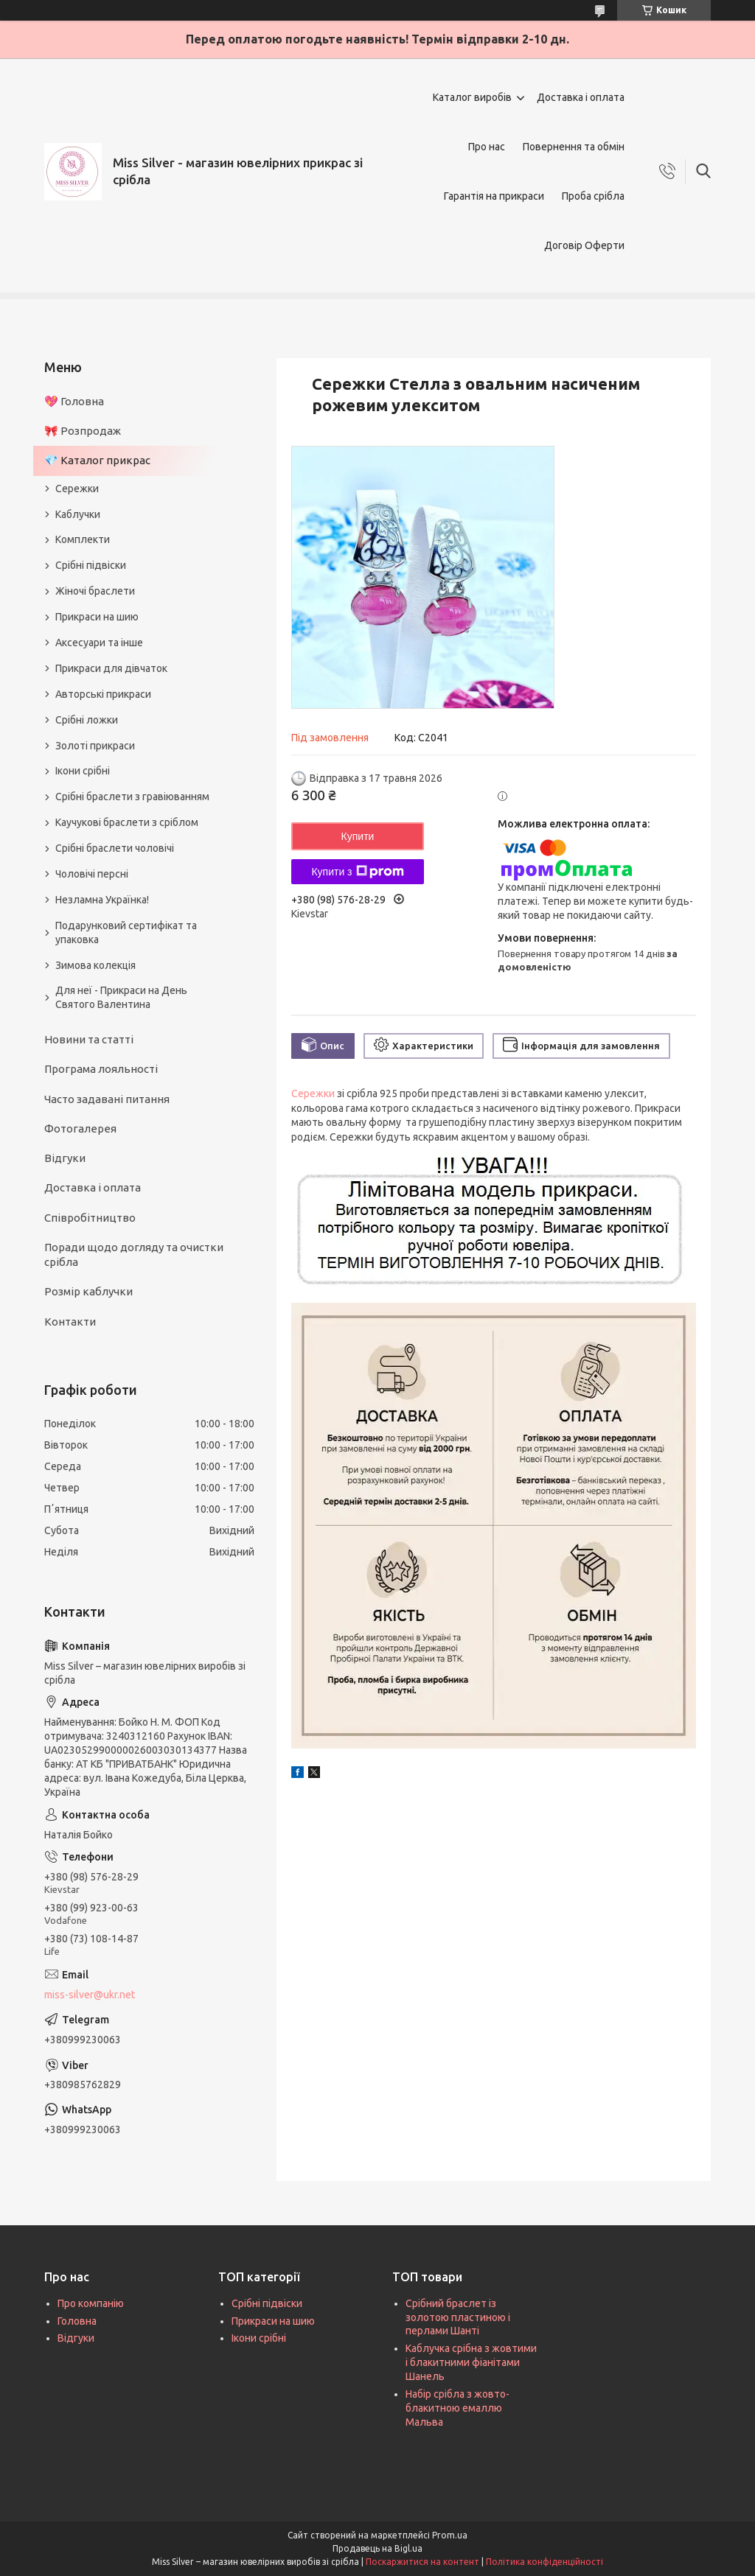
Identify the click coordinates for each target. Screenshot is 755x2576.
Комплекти (82, 539)
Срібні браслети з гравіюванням (132, 796)
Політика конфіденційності (544, 2561)
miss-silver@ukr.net (89, 1995)
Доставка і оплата (580, 97)
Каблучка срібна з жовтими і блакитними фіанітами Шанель (471, 2362)
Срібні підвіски (90, 565)
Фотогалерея (80, 1128)
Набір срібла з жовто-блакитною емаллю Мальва (457, 2408)
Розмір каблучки (88, 1291)
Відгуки (65, 1158)
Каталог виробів (472, 97)
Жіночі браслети (95, 591)
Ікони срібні (82, 771)
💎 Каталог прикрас (97, 460)
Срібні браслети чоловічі (114, 848)
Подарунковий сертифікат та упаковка (126, 932)
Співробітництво (90, 1217)
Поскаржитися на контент (422, 2561)
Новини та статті (88, 1039)
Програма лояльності (101, 1069)
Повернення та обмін (573, 147)
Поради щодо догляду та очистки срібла (133, 1254)
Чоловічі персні (91, 874)
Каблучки (77, 514)
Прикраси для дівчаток (111, 668)
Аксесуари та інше (99, 642)
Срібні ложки (86, 720)
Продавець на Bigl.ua (377, 2548)
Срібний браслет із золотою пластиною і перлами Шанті (458, 2317)
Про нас (486, 147)
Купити (358, 836)
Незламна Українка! (102, 900)
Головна (77, 2321)
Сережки (313, 1093)
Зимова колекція (95, 965)
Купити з (357, 871)
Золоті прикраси (95, 746)
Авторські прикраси (103, 694)
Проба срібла (593, 196)
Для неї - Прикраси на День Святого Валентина (121, 997)
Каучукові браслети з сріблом (126, 822)
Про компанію (91, 2303)
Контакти (70, 1321)
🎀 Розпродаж (82, 430)
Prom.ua (449, 2535)
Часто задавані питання (107, 1099)
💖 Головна (74, 401)
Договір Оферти (584, 245)
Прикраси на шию (97, 617)
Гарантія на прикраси (494, 196)
